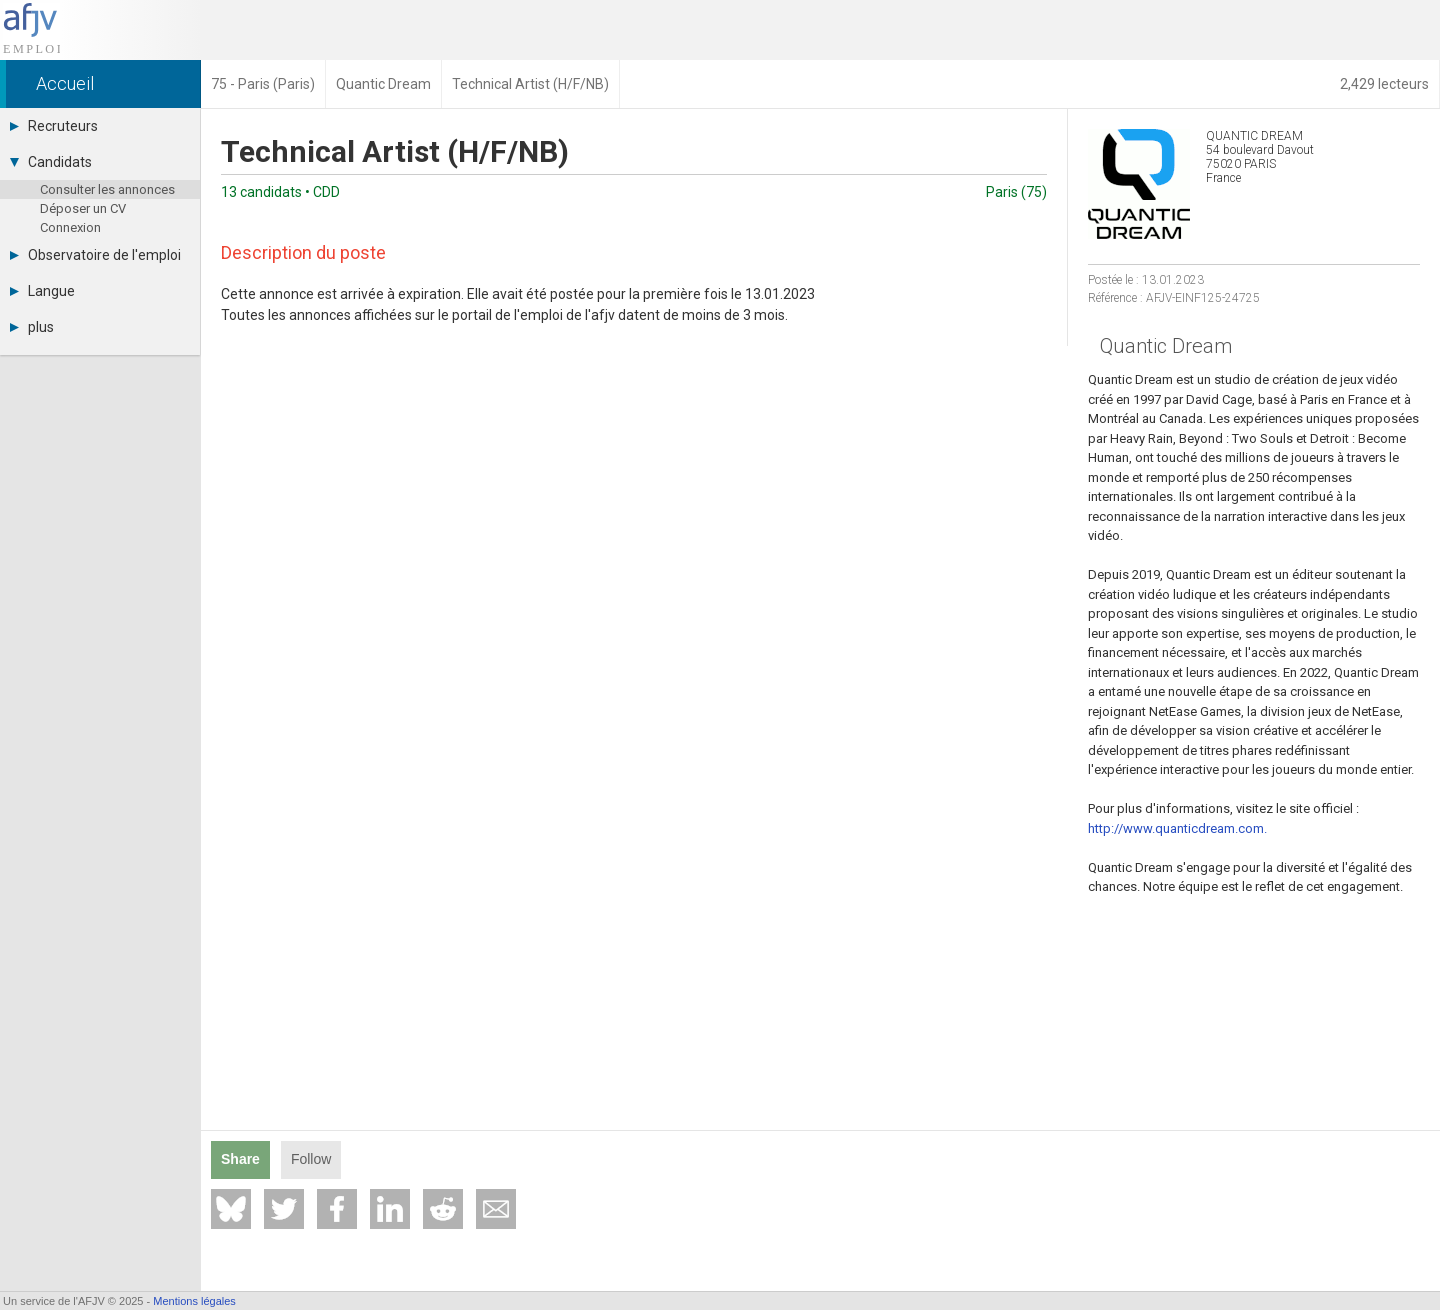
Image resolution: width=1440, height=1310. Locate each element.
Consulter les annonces (107, 189)
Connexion (70, 227)
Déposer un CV (83, 208)
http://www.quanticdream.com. (1177, 828)
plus (32, 327)
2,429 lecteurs (1384, 84)
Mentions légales (194, 1301)
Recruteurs (54, 126)
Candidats (51, 162)
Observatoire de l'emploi (95, 255)
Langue (42, 291)
